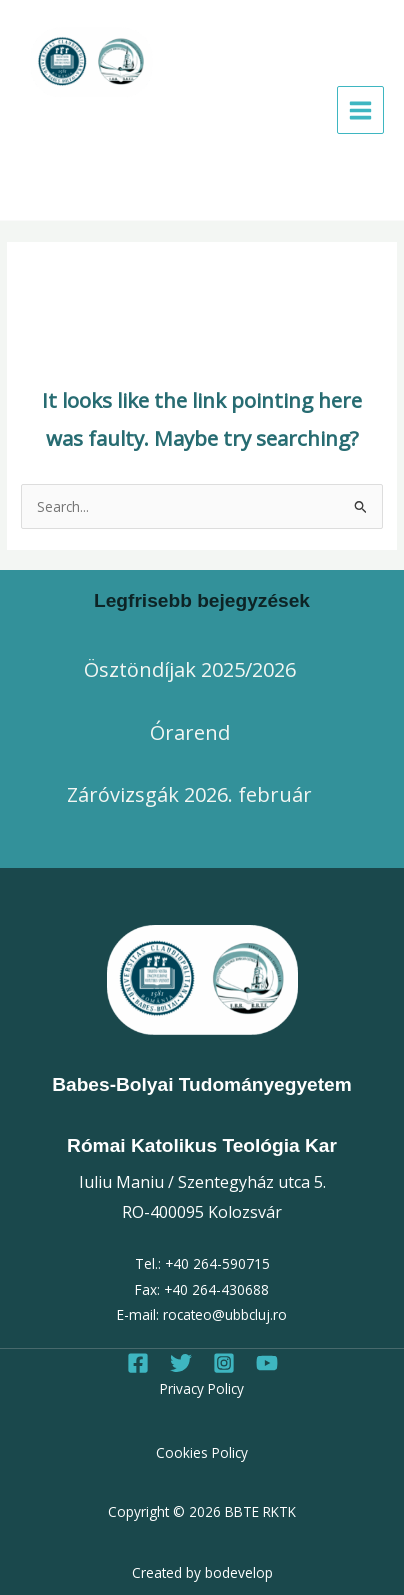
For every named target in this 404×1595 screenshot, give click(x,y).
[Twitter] (181, 1363)
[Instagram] (224, 1363)
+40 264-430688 (216, 1289)
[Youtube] (267, 1363)
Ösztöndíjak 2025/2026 (190, 669)
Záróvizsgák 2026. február (189, 794)
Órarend (190, 732)
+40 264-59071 (213, 1263)
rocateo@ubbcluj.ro (225, 1314)
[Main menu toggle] (361, 110)
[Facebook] (138, 1363)
